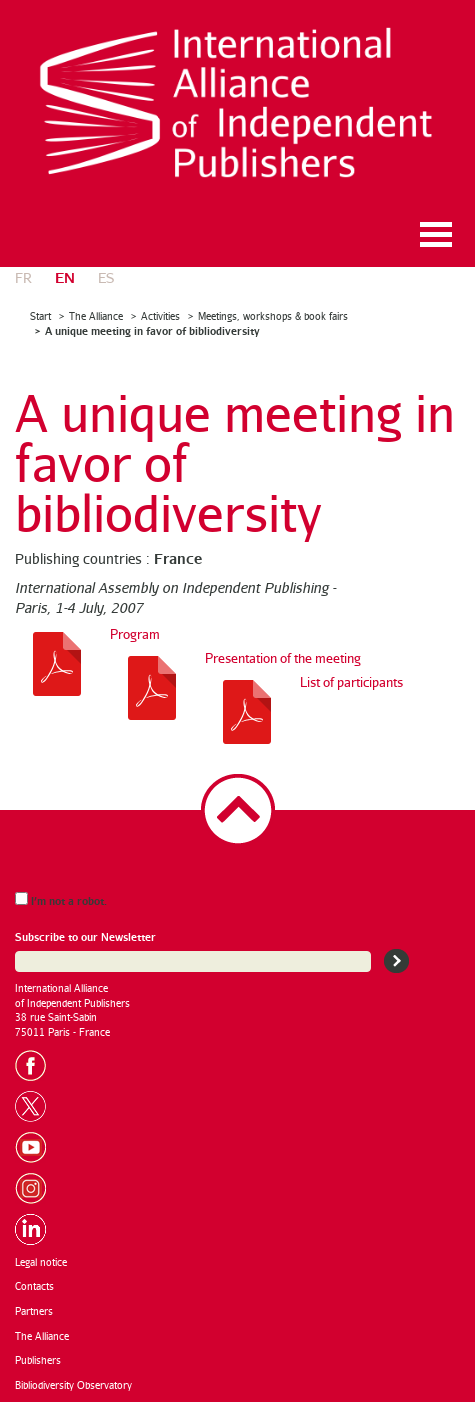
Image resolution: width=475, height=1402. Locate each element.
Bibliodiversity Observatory (73, 1385)
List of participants (351, 682)
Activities (160, 316)
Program (135, 634)
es (106, 277)
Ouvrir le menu (436, 234)
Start (40, 316)
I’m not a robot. (61, 899)
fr (23, 277)
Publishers (38, 1360)
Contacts (34, 1286)
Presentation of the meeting (283, 658)
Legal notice (41, 1262)
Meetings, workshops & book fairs (273, 316)
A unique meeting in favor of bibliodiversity (152, 330)
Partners (34, 1311)
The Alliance (96, 316)
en (65, 276)
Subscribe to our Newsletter (85, 936)
